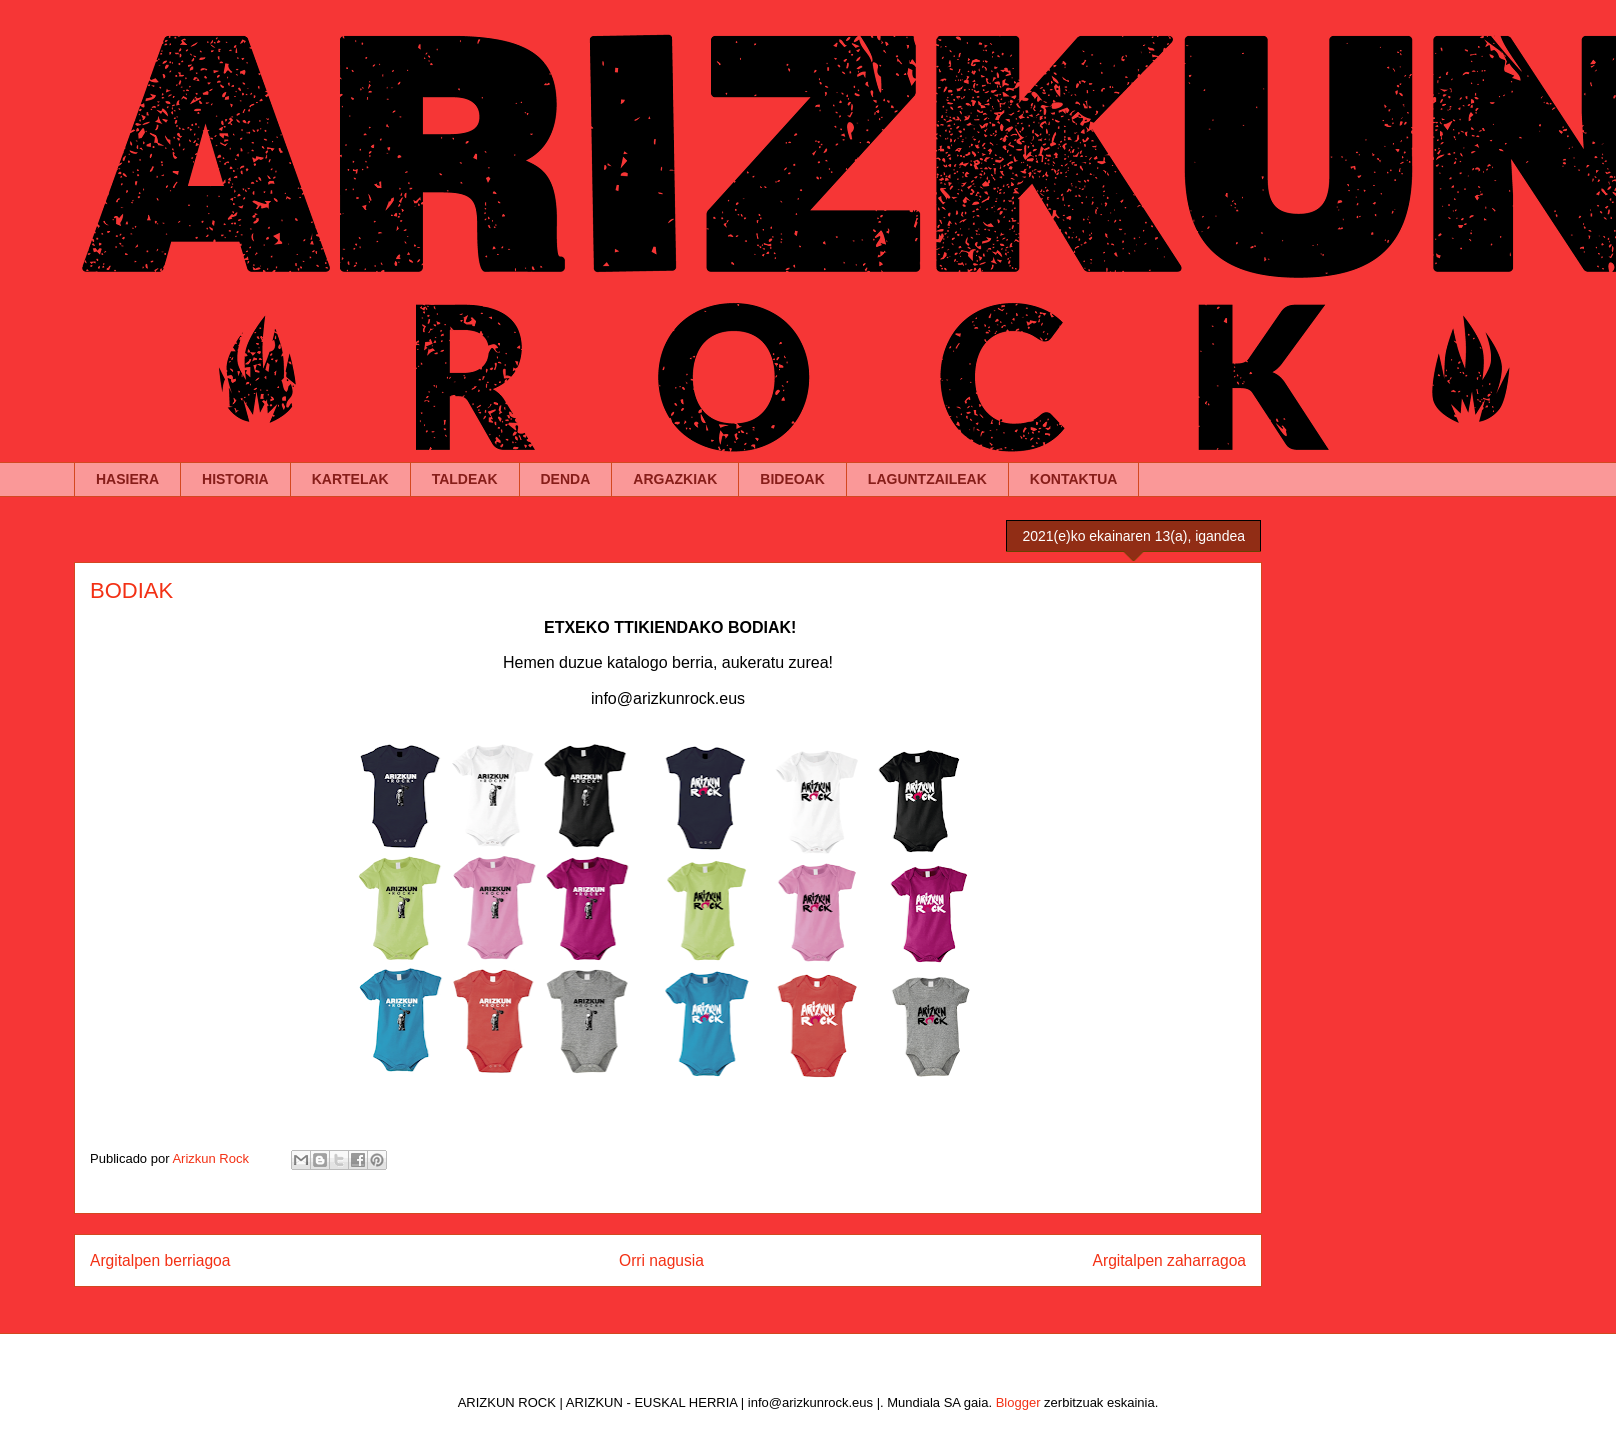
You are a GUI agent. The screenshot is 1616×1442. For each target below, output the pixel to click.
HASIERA (127, 479)
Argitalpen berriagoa (160, 1260)
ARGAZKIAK (675, 479)
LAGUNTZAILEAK (927, 479)
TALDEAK (465, 479)
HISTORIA (235, 479)
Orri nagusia (661, 1260)
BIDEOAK (792, 479)
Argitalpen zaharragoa (1169, 1260)
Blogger (1018, 1402)
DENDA (566, 479)
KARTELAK (350, 479)
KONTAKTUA (1074, 479)
